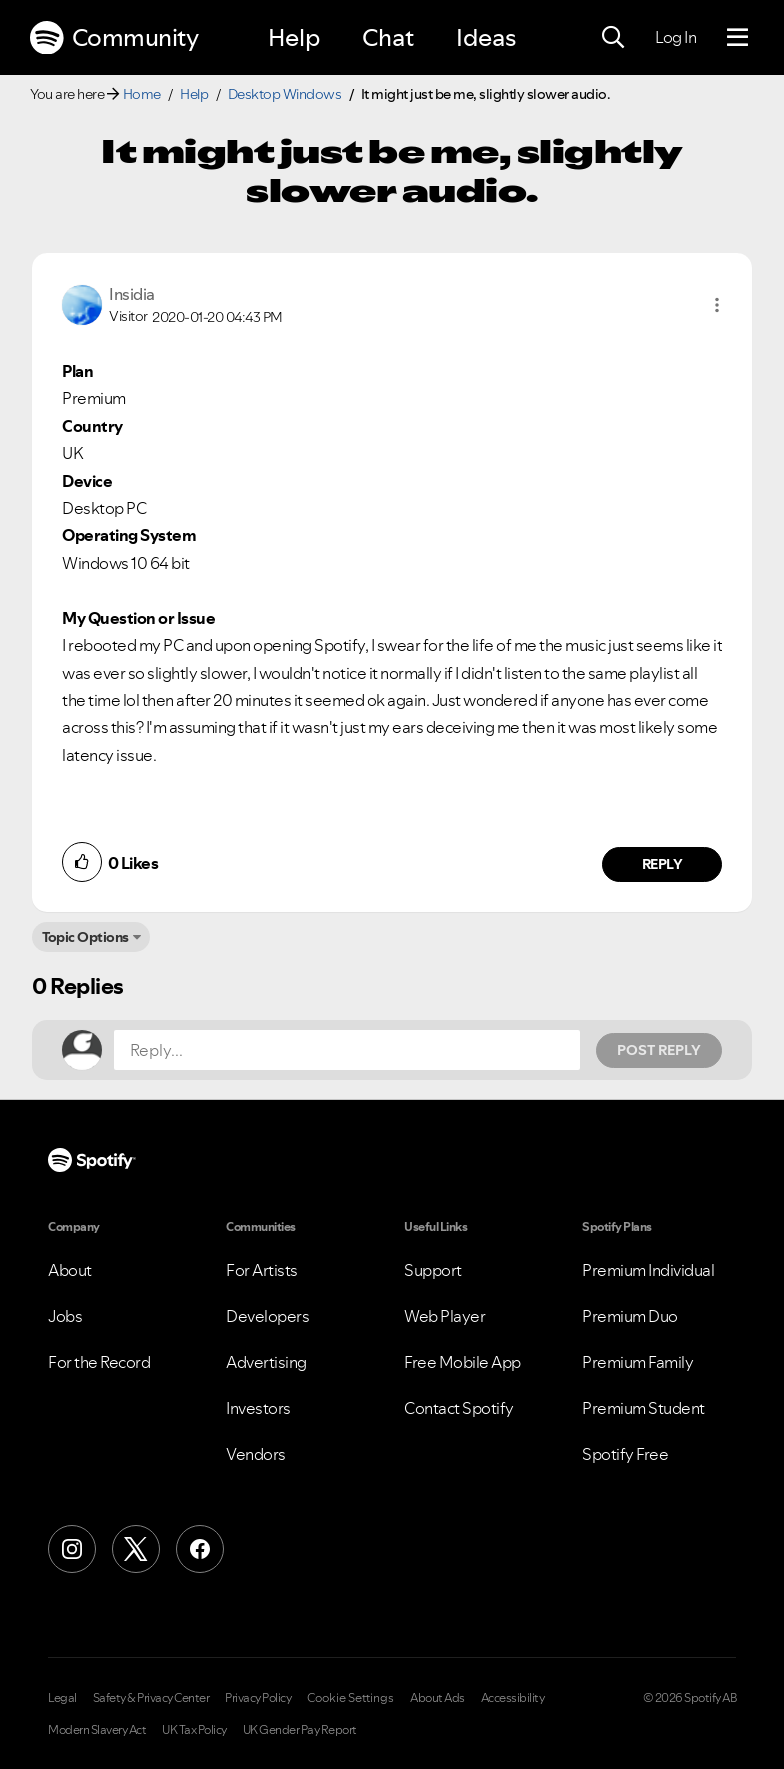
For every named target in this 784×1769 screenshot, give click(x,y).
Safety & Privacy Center (151, 1698)
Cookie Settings (350, 1698)
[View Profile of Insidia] (132, 294)
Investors (258, 1408)
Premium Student (643, 1408)
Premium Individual (648, 1270)
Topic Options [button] (85, 937)
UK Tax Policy (194, 1730)
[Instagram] (72, 1549)
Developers (267, 1316)
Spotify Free (625, 1454)
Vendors (256, 1454)
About (70, 1270)
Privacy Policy (258, 1698)
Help (294, 37)
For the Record (99, 1362)
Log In (675, 37)
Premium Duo (630, 1316)
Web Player (444, 1316)
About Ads (437, 1698)
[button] (717, 305)
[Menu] (737, 38)
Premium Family (637, 1362)
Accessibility (513, 1698)
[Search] (613, 38)
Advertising (266, 1362)
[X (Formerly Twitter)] (136, 1549)
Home (142, 94)
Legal (62, 1698)
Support (433, 1270)
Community (114, 38)
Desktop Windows (285, 94)
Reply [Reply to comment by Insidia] (662, 864)
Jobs (65, 1316)
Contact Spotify (459, 1408)
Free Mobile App (462, 1362)
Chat (388, 37)
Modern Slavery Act (97, 1730)
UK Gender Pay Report (300, 1730)
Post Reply (659, 1050)
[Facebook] (200, 1549)
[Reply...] (347, 1050)
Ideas (486, 37)
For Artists (262, 1270)
